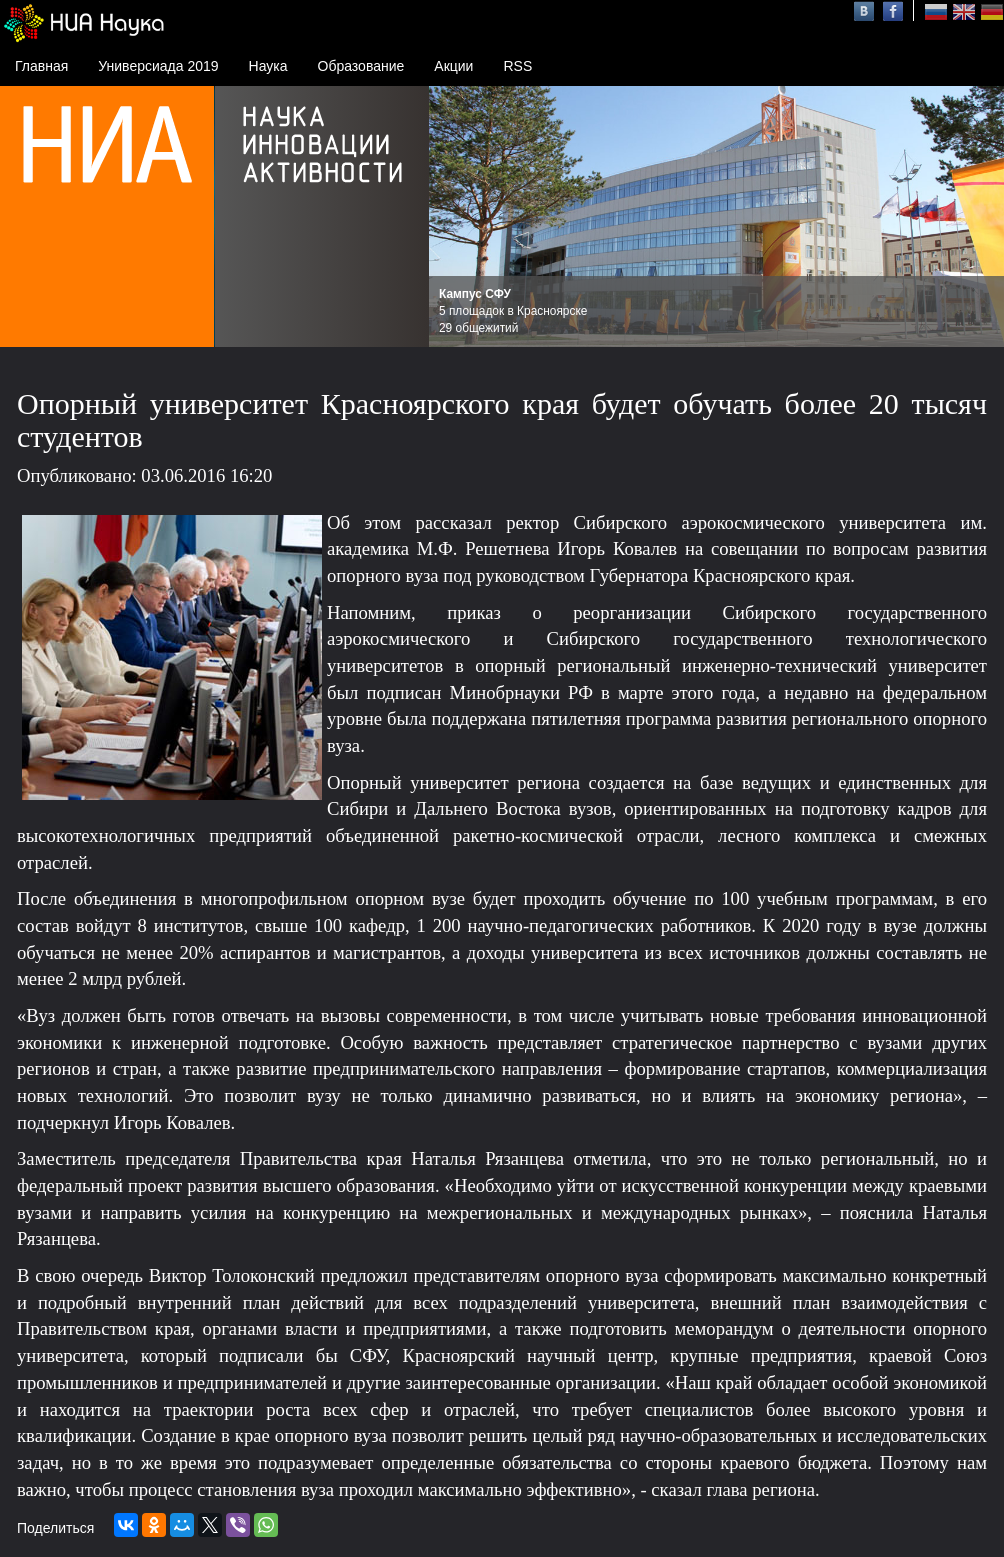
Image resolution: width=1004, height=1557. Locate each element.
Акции (453, 66)
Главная (41, 66)
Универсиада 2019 (158, 66)
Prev (455, 217)
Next (978, 217)
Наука (268, 66)
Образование (361, 66)
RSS (517, 66)
